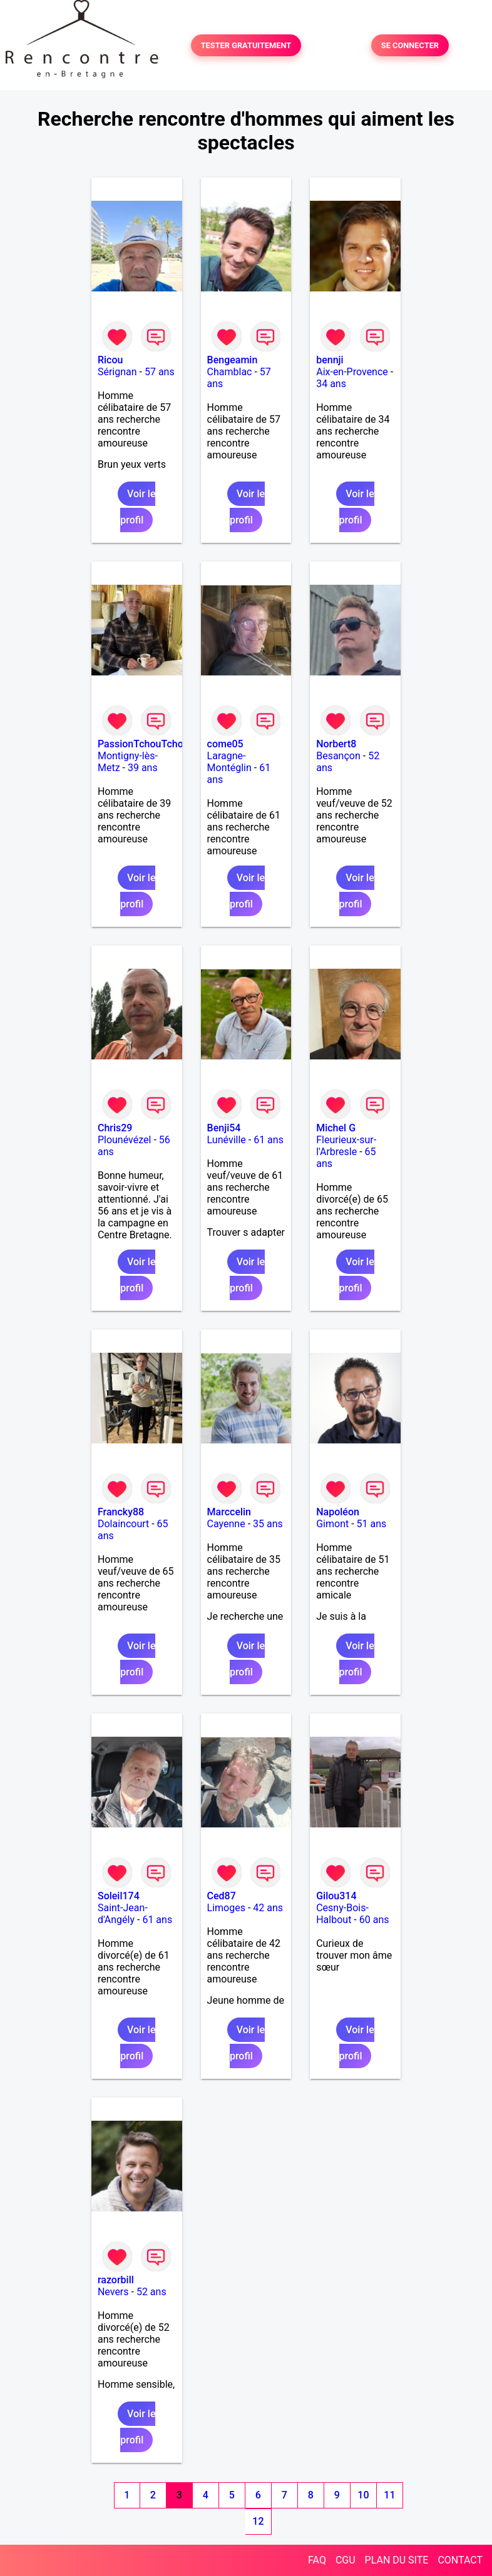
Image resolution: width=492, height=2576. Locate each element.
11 (389, 2495)
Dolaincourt (123, 1524)
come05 (225, 744)
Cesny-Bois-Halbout (342, 1914)
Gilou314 (336, 1896)
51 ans (372, 1524)
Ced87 (221, 1896)
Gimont (332, 1524)
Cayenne (226, 1524)
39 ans (143, 768)
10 (363, 2495)
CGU (346, 2560)
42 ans (268, 1908)
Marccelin (229, 1512)
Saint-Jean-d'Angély (123, 1914)
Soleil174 (119, 1896)
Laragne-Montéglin (229, 762)
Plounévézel (124, 1140)
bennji (329, 360)
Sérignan (117, 372)
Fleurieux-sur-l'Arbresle (346, 1146)
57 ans (160, 372)
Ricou (110, 360)
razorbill (116, 2280)
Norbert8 (336, 744)
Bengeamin (232, 360)
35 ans (268, 1524)
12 (258, 2521)
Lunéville (226, 1140)
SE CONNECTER (410, 45)
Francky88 (121, 1512)
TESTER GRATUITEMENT (246, 45)
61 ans (269, 1140)
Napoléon (337, 1512)
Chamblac (229, 372)
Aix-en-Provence (352, 372)
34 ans (331, 384)
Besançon (338, 756)
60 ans (374, 1920)
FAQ (317, 2560)
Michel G (336, 1128)
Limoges (226, 1908)
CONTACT (460, 2560)
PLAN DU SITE (397, 2560)
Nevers (113, 2292)
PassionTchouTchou (143, 744)
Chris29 (115, 1128)
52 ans (151, 2292)
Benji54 (224, 1128)
